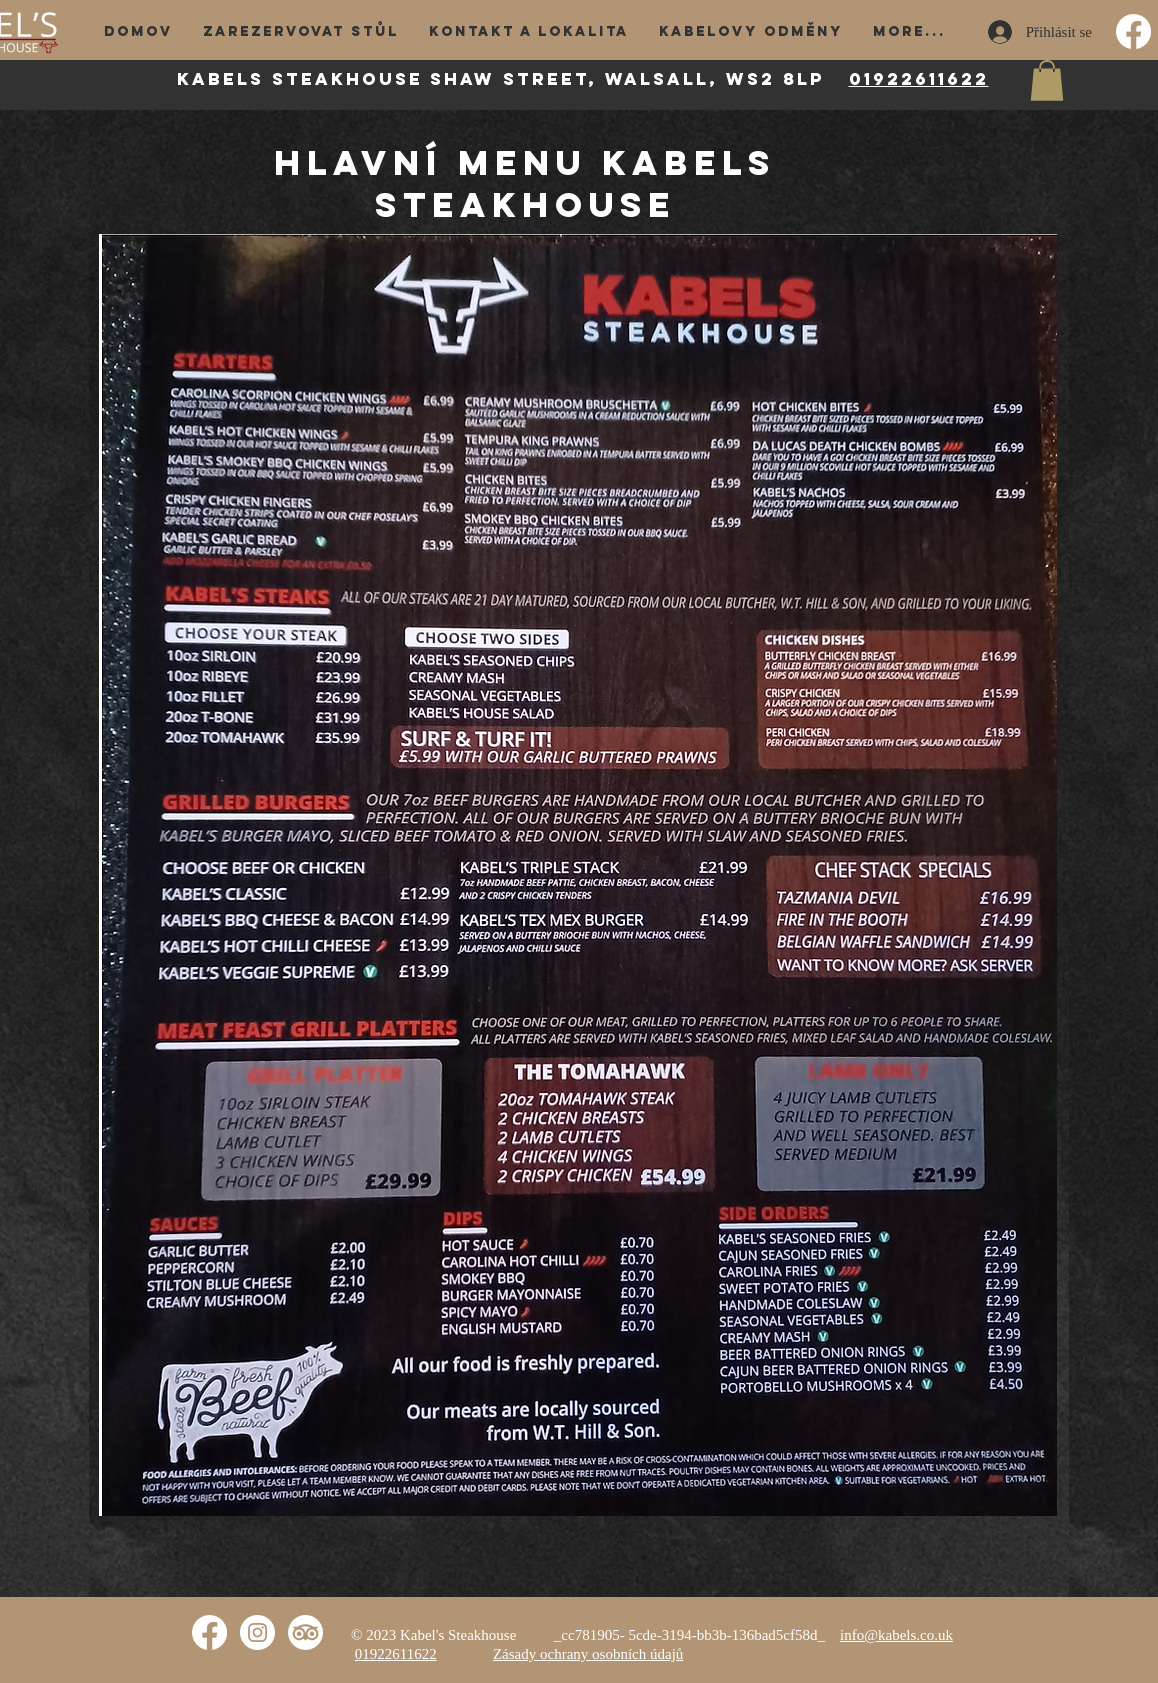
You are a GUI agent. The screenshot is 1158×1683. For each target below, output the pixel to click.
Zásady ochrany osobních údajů (588, 1654)
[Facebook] (1133, 31)
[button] (1047, 80)
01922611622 (919, 79)
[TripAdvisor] (305, 1632)
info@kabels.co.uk (896, 1635)
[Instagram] (257, 1632)
